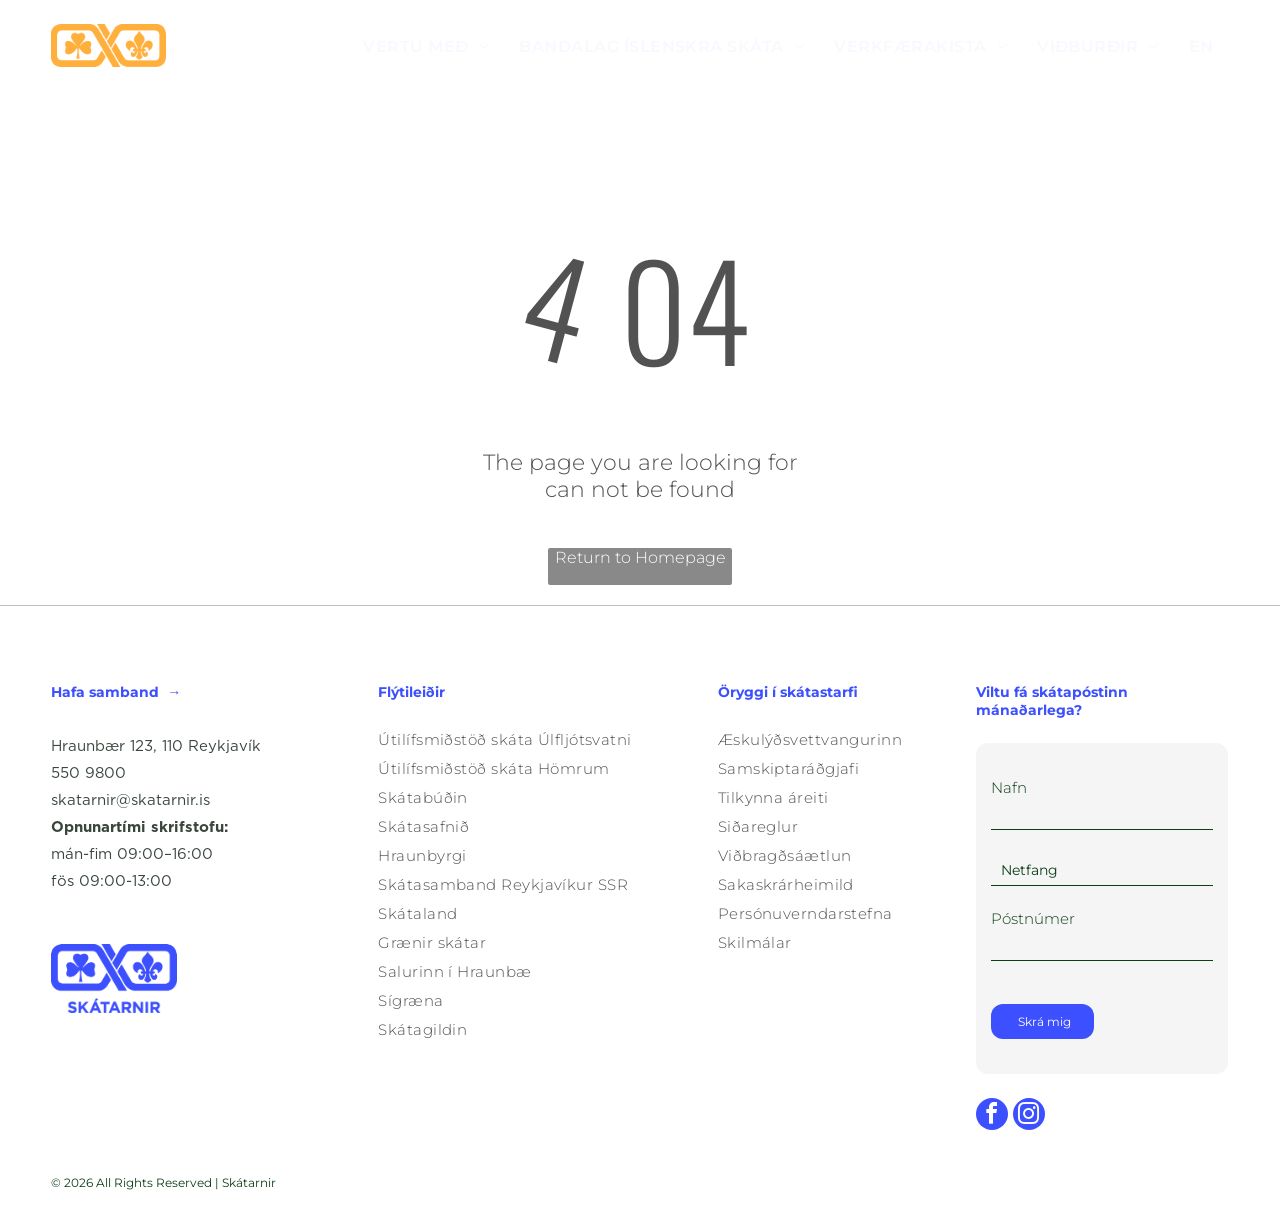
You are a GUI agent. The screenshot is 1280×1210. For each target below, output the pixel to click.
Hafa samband (105, 692)
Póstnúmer (1033, 918)
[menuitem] (426, 45)
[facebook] (992, 1116)
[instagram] (1029, 1116)
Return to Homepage (640, 557)
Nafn (1009, 787)
